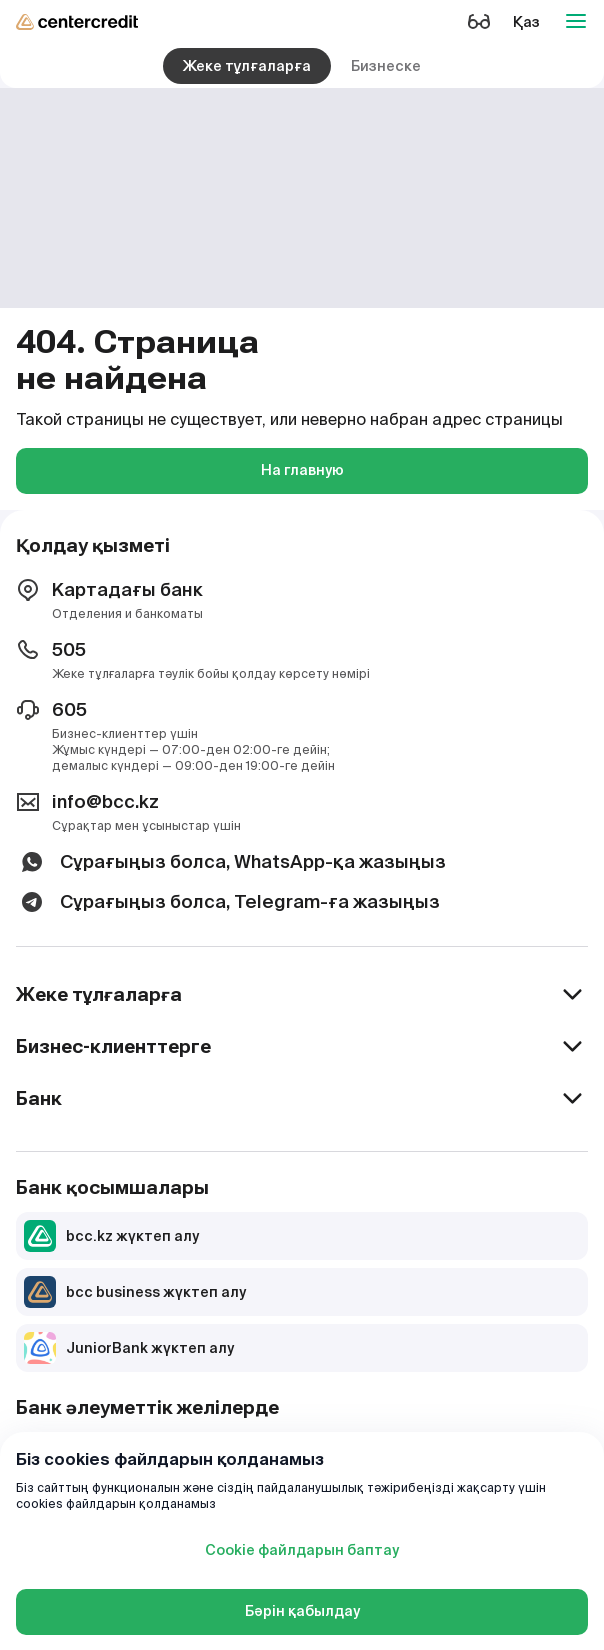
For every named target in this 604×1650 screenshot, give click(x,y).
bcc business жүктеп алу (135, 1292)
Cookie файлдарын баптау (302, 1550)
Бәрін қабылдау (302, 1611)
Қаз (526, 22)
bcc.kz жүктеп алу (111, 1236)
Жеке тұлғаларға (247, 66)
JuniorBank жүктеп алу (129, 1348)
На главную (302, 470)
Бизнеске (386, 66)
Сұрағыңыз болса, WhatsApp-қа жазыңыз (231, 862)
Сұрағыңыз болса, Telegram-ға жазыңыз (228, 902)
